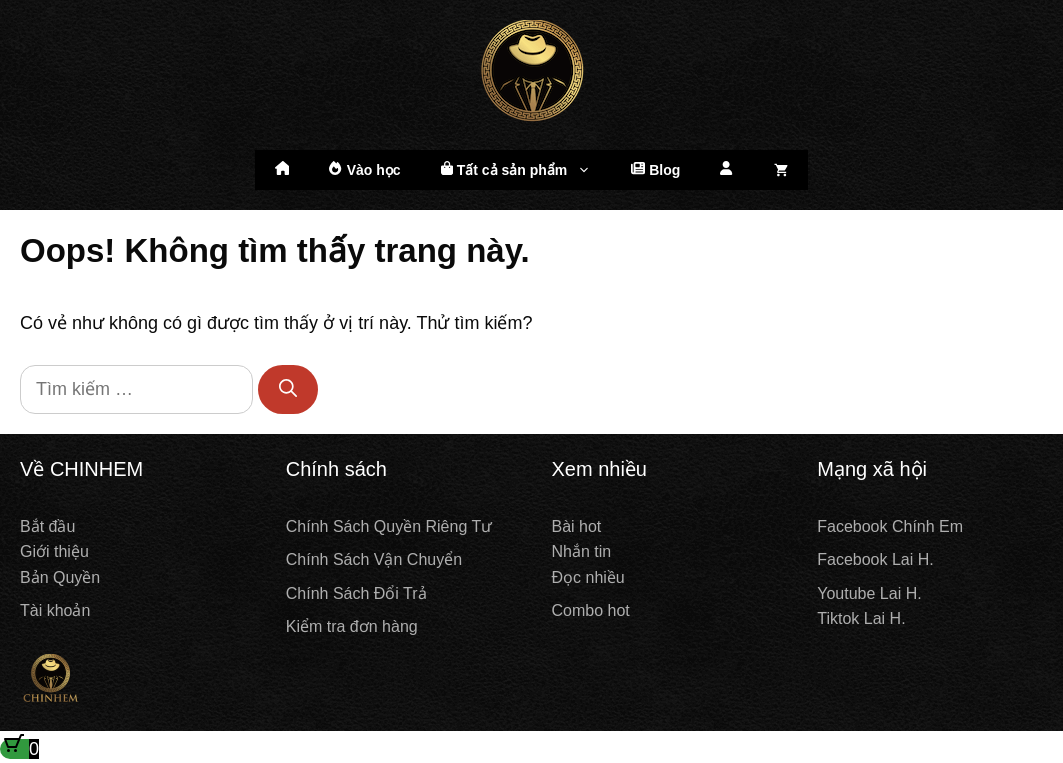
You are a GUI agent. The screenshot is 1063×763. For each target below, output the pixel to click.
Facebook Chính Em (890, 526)
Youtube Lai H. (869, 593)
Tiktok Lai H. (861, 618)
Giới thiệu (54, 551)
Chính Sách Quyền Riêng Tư (389, 526)
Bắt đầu (47, 526)
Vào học (365, 169)
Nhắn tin (582, 551)
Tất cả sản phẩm (526, 170)
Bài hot (577, 526)
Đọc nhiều (588, 577)
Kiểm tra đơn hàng (352, 626)
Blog (655, 169)
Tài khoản (55, 610)
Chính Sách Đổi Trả (356, 593)
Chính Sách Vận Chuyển (374, 559)
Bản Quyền (60, 577)
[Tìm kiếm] (288, 389)
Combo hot (591, 610)
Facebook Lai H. (875, 559)
